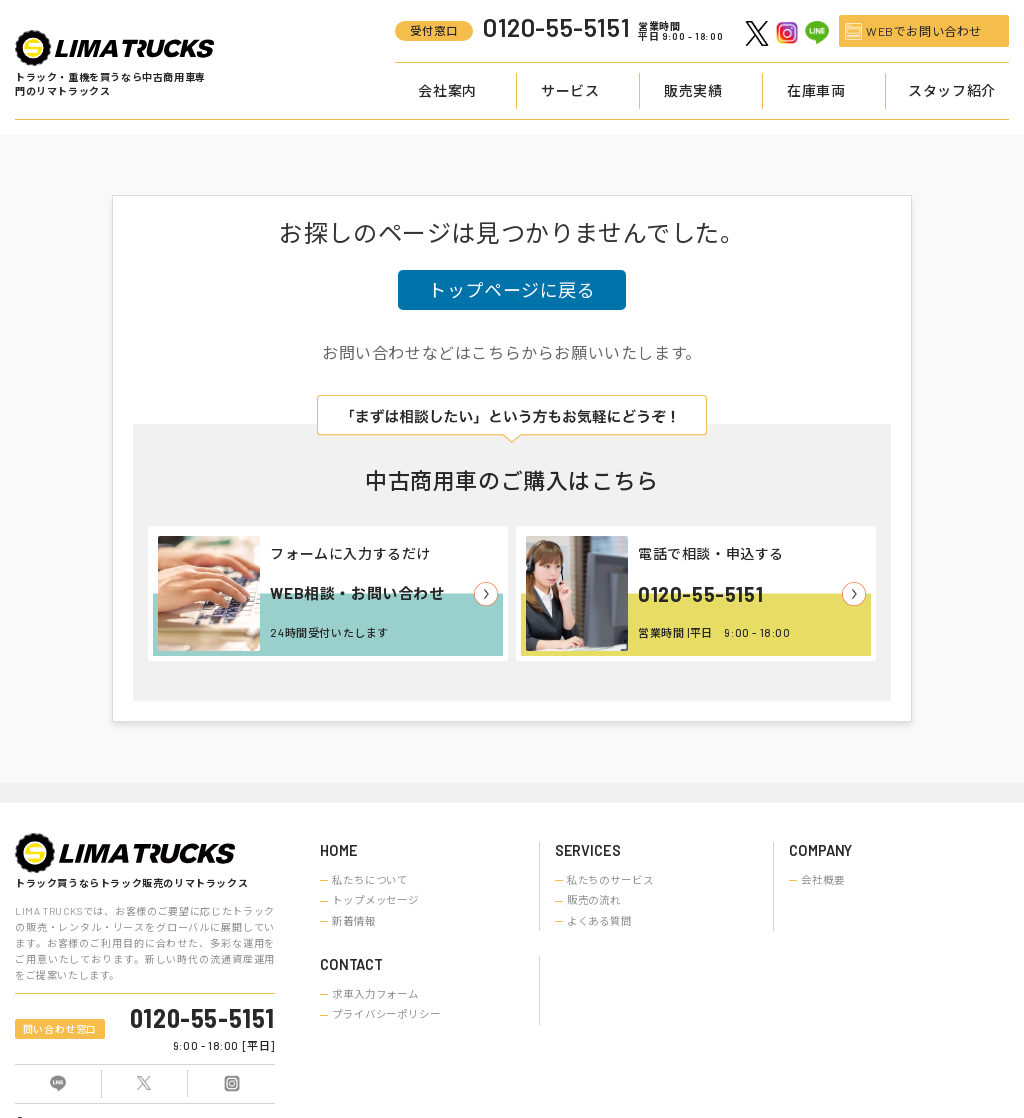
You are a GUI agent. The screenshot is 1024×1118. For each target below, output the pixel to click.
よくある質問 (599, 921)
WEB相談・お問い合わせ (357, 593)
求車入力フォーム (375, 994)
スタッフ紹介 (952, 90)
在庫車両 (816, 90)
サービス (570, 90)
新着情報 (354, 921)
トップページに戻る (511, 290)
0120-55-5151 (700, 594)
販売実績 (693, 90)
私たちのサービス (610, 880)
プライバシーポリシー (386, 1014)
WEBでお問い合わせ (924, 31)
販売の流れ (594, 900)
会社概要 (823, 880)
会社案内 (447, 90)
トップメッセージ (375, 900)
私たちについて (370, 880)
